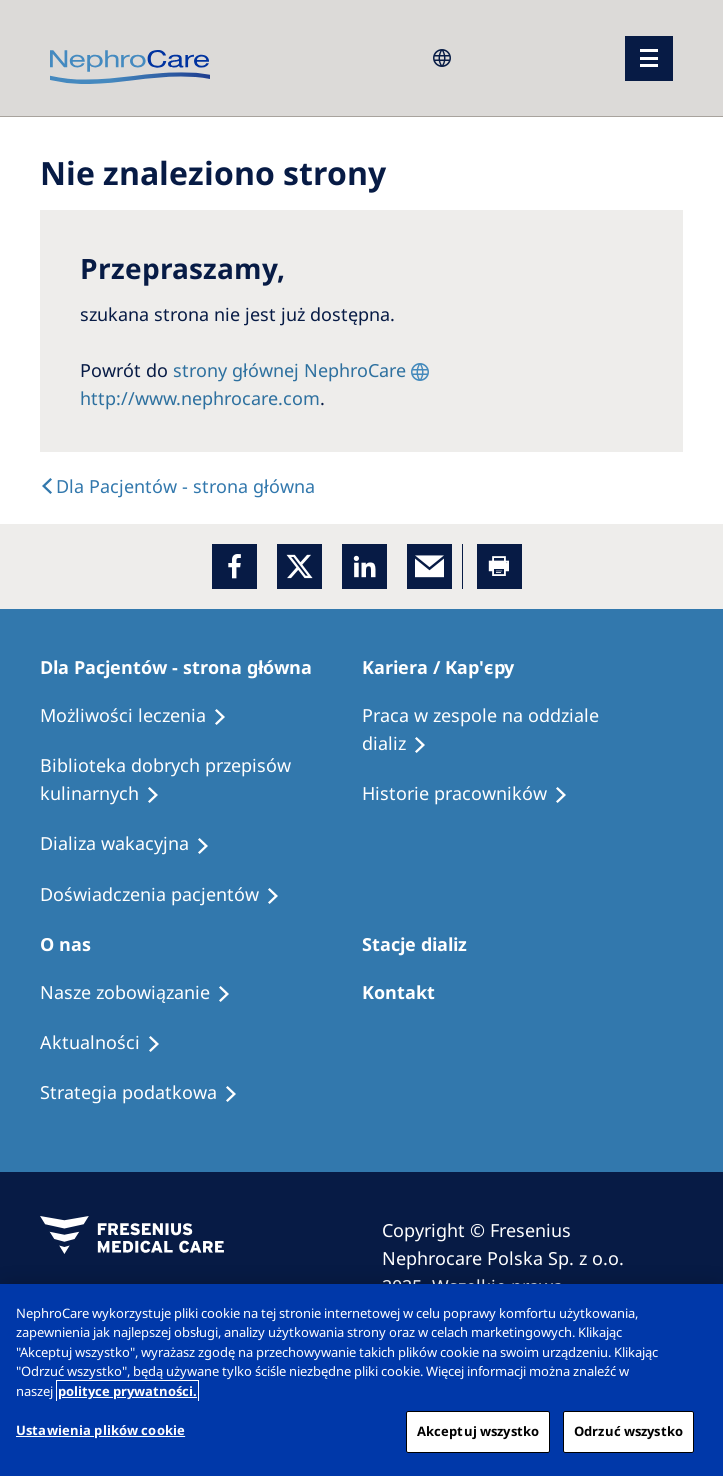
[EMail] (429, 566)
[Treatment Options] (142, 716)
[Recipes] (201, 780)
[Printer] (499, 566)
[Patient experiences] (169, 895)
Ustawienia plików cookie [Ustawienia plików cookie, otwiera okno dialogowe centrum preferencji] (100, 1430)
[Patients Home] (185, 667)
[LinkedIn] (364, 566)
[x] (299, 566)
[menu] (649, 58)
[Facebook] (234, 566)
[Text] (177, 486)
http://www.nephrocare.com (200, 398)
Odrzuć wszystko (628, 1431)
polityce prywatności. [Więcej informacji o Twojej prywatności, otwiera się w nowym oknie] (127, 1391)
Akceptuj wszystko (478, 1431)
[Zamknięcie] (691, 1316)
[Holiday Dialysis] (134, 844)
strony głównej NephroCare (289, 370)
